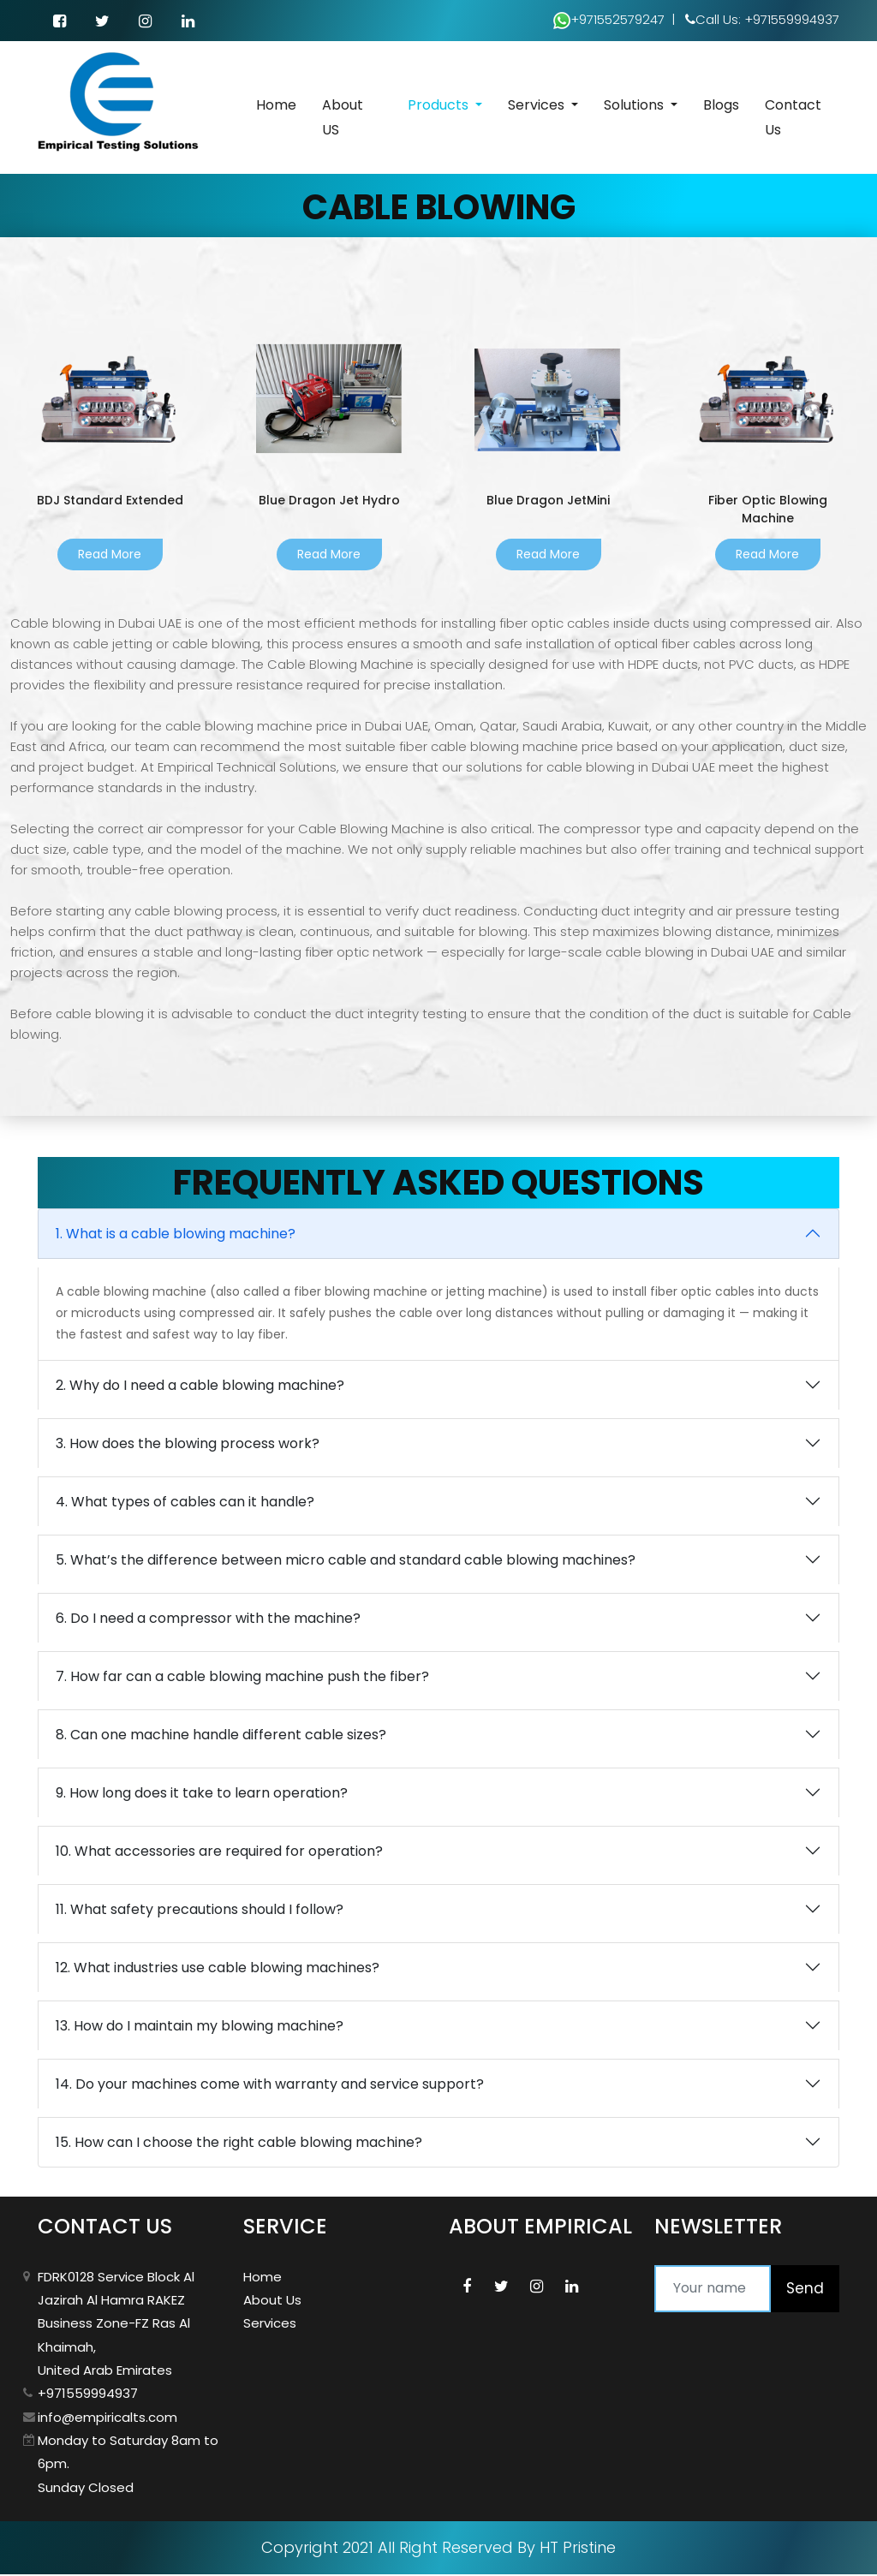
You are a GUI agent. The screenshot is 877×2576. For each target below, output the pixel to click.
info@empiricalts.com (107, 2419)
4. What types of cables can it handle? (185, 1503)
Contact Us (793, 119)
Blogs (721, 106)
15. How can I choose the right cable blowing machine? (239, 2144)
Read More (109, 555)
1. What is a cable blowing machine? (175, 1235)
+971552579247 (609, 18)
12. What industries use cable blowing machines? (217, 1969)
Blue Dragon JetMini (548, 501)
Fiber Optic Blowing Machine (767, 510)
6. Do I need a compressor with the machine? (208, 1620)
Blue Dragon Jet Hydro (328, 501)
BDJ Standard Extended (110, 501)
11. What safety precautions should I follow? (199, 1911)
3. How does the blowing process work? (187, 1445)
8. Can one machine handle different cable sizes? (221, 1736)
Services (269, 2325)
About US (342, 119)
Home (276, 106)
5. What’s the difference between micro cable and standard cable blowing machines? (345, 1561)
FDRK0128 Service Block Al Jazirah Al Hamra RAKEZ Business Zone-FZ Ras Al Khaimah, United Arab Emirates (116, 2325)
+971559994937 (88, 2396)
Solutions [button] (635, 106)
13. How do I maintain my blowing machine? (199, 2027)
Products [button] (440, 106)
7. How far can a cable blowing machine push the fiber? (242, 1678)
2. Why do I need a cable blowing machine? (200, 1387)
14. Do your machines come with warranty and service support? (270, 2086)
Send (805, 2290)
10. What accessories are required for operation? (219, 1853)
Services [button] (538, 106)
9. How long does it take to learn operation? (202, 1794)
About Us (272, 2302)
